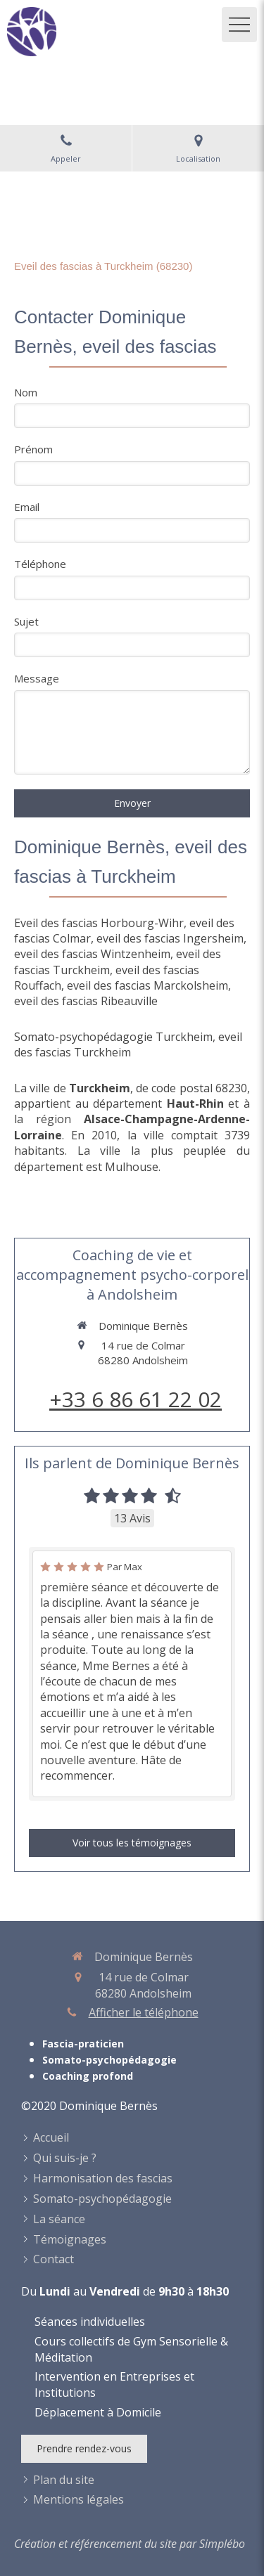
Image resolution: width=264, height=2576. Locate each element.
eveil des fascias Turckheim (128, 1044)
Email (26, 507)
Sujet (26, 621)
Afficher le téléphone (144, 2012)
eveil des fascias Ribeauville (86, 1001)
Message (36, 678)
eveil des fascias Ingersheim (170, 938)
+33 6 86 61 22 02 (135, 1399)
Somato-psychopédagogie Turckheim (113, 1036)
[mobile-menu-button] (239, 24)
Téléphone (40, 564)
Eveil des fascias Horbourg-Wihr (99, 923)
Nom (25, 392)
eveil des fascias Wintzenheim (92, 954)
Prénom (33, 449)
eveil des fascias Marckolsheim (147, 985)
